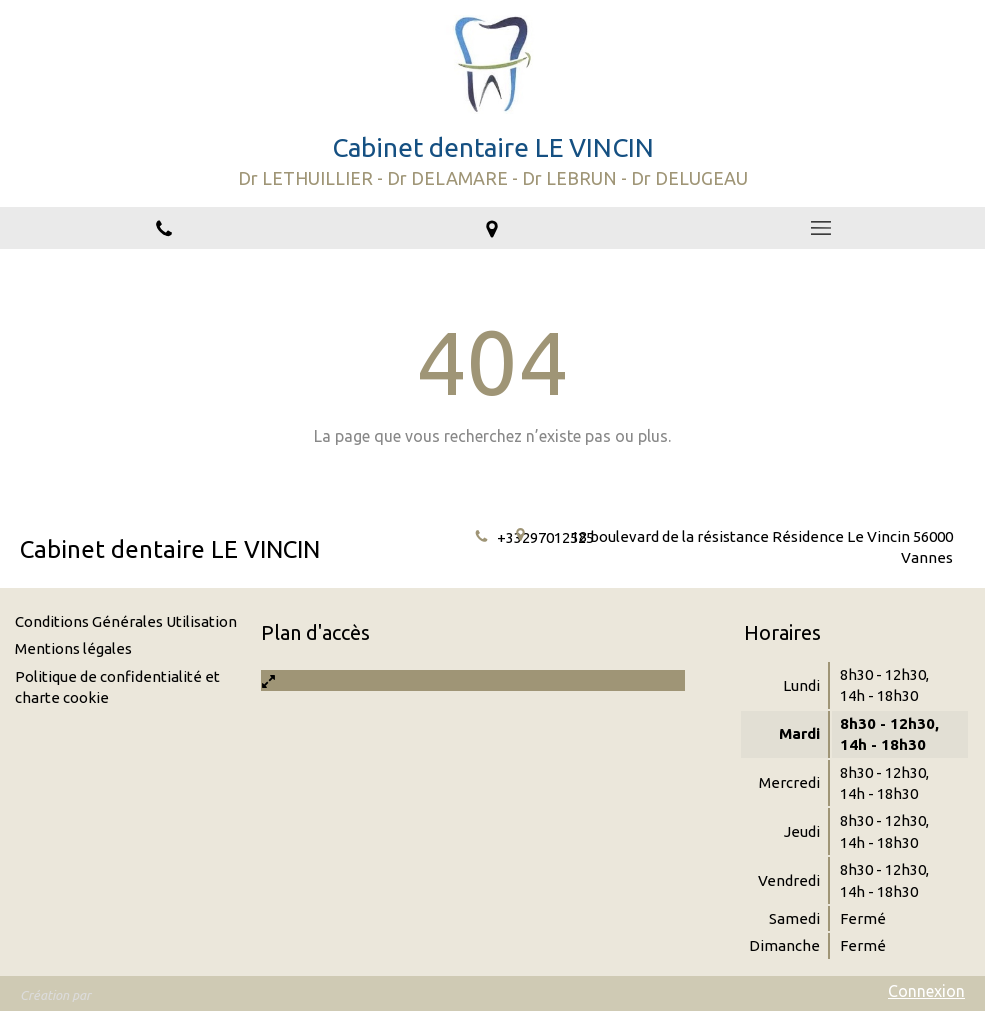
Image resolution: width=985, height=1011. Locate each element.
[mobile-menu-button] (821, 228)
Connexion (926, 991)
